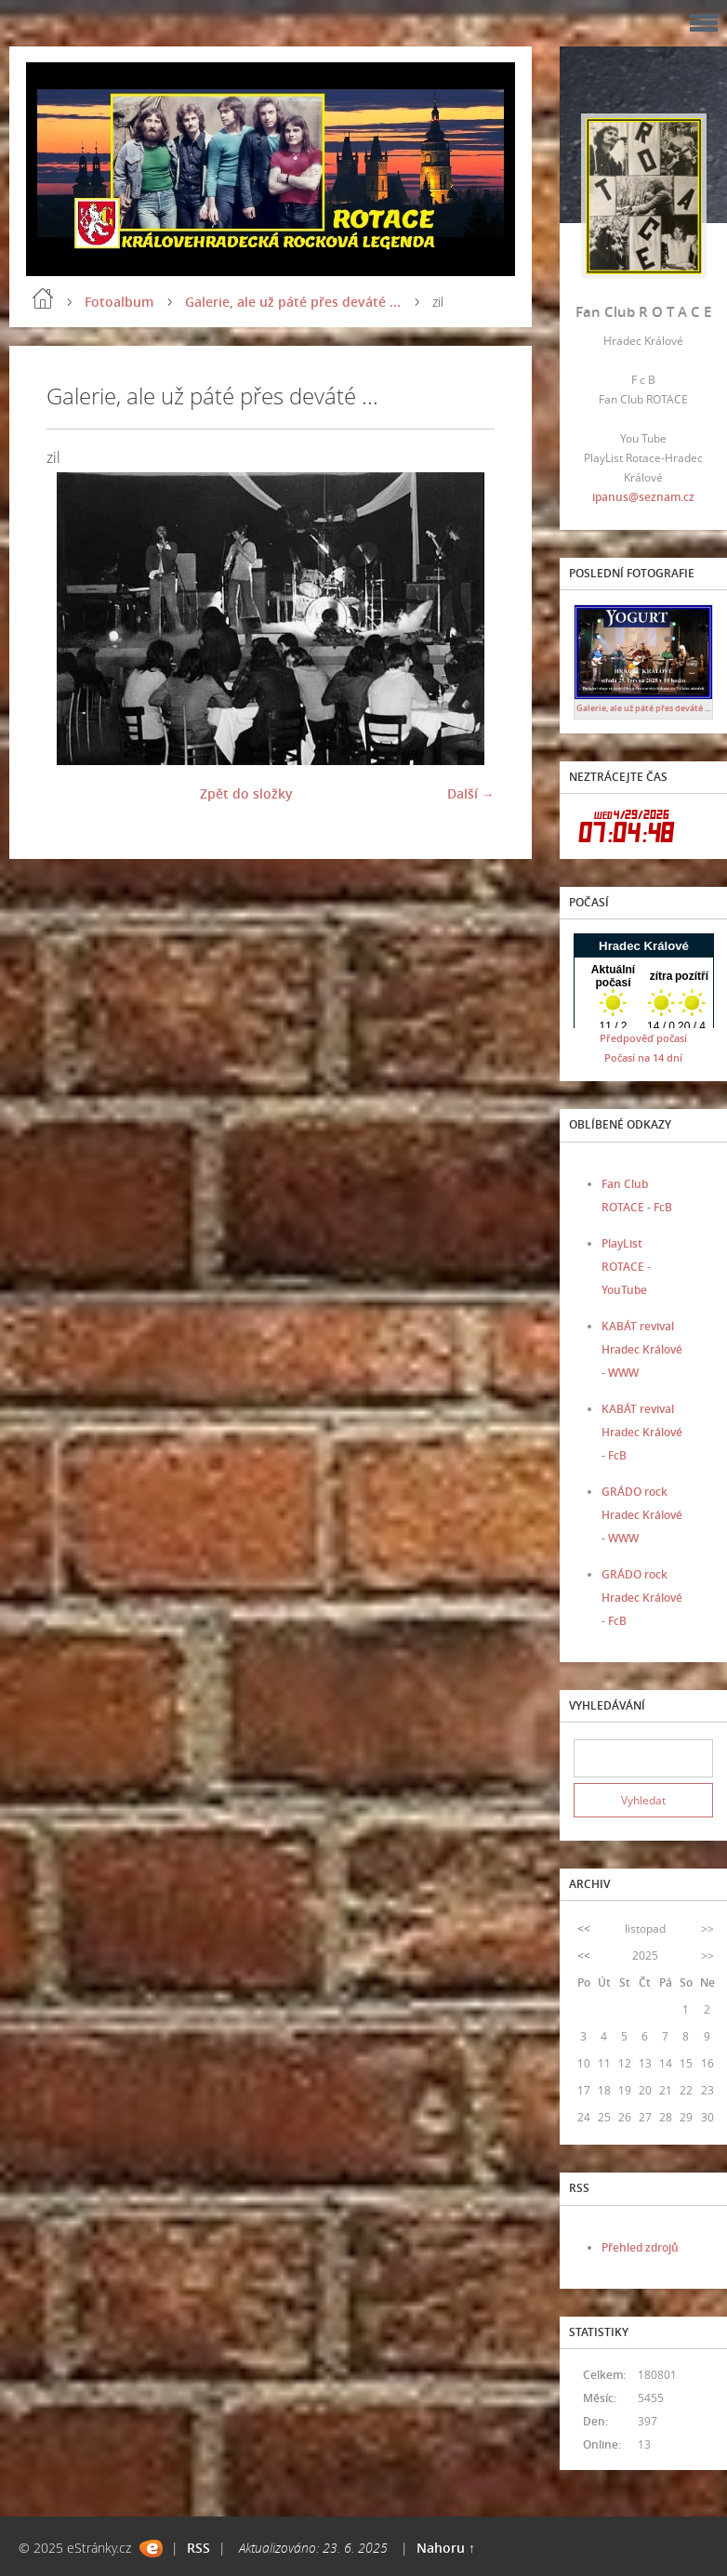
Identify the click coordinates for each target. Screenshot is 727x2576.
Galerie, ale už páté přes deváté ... (293, 301)
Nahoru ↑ (445, 2547)
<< (583, 1928)
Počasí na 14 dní (643, 1057)
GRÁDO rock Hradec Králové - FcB (641, 1597)
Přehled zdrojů (640, 2247)
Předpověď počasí (643, 1038)
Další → (471, 793)
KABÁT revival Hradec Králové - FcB (641, 1432)
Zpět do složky (246, 793)
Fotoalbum (119, 301)
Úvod (43, 298)
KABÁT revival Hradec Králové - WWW (641, 1349)
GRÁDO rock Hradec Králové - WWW (641, 1515)
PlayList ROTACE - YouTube (626, 1266)
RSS (198, 2547)
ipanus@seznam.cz (643, 497)
